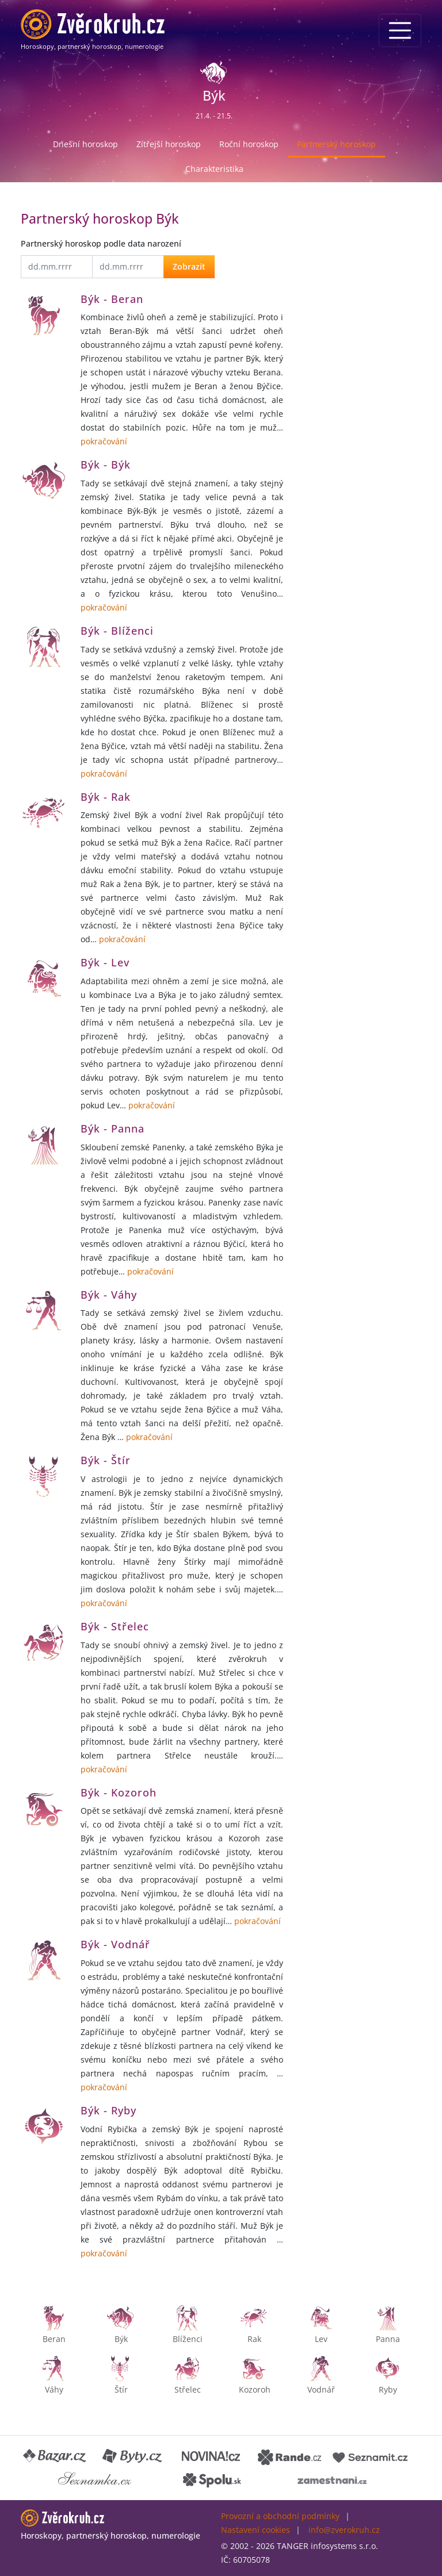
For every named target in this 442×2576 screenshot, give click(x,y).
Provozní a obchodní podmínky (280, 2515)
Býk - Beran (112, 299)
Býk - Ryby (108, 2110)
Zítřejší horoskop (168, 144)
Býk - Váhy (109, 1295)
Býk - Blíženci (117, 631)
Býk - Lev (105, 962)
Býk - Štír (106, 1460)
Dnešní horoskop (85, 144)
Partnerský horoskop (336, 144)
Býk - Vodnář (115, 1944)
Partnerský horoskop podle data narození (101, 243)
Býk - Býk (106, 464)
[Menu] (400, 30)
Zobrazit (189, 266)
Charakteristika (214, 168)
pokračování (104, 441)
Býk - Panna (112, 1128)
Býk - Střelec (115, 1626)
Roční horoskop (249, 144)
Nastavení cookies (255, 2529)
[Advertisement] (359, 267)
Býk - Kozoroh (119, 1792)
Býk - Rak (106, 797)
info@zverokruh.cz (344, 2529)
